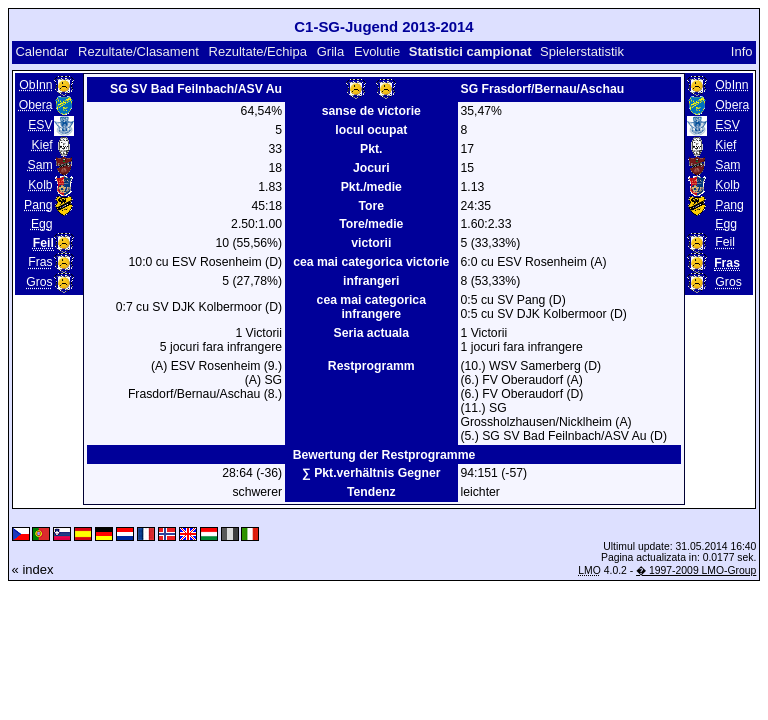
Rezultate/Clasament (138, 51)
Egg (42, 224)
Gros (39, 282)
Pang (38, 205)
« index (33, 569)
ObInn (35, 85)
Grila (330, 51)
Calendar (41, 51)
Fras (40, 262)
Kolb (40, 185)
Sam (40, 165)
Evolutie (377, 51)
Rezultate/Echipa (258, 51)
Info (742, 51)
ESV (40, 125)
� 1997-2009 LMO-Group (696, 570)
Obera (36, 105)
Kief (42, 145)
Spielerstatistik (583, 51)
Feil (725, 242)
